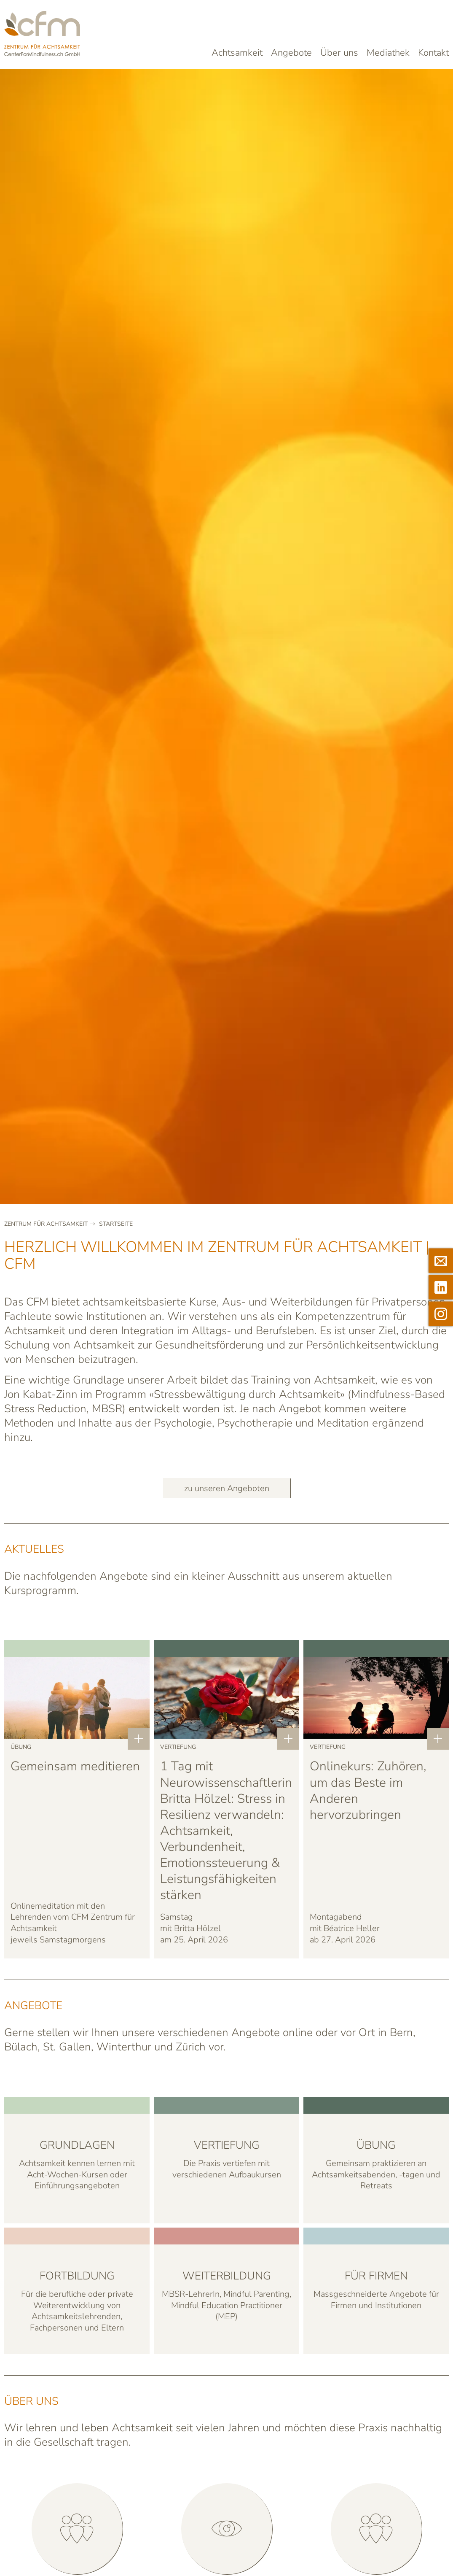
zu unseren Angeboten (226, 1488)
